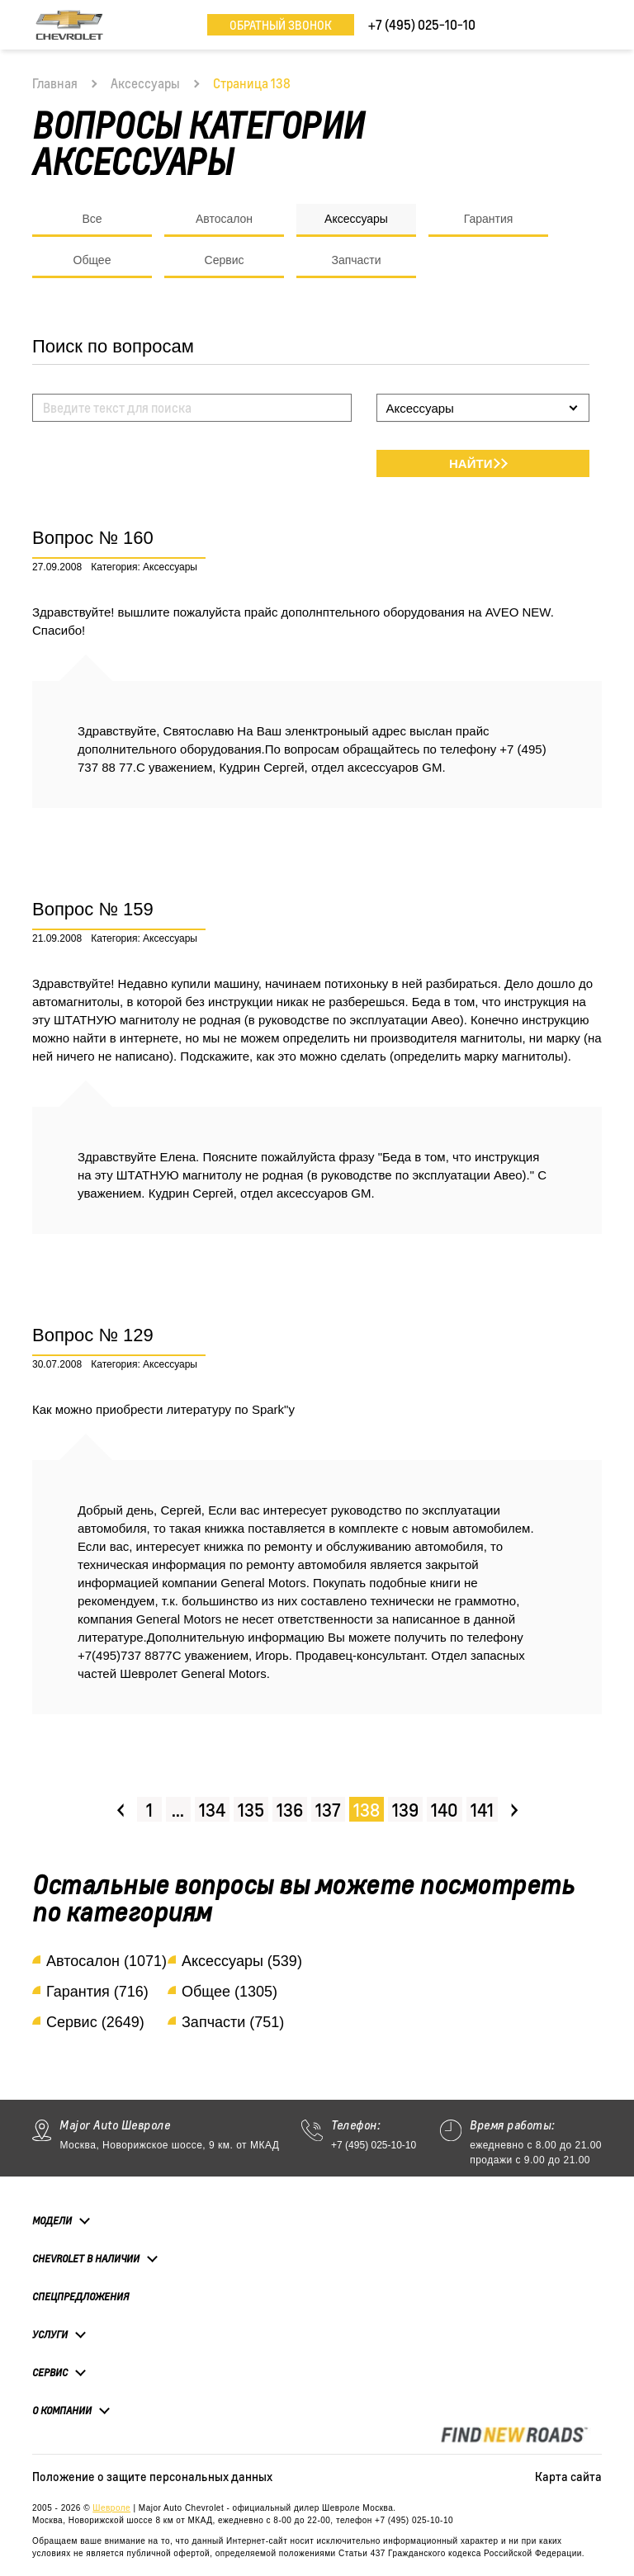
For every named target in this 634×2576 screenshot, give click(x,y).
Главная (55, 83)
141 (482, 1809)
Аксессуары (145, 83)
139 (405, 1809)
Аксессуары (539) (242, 1961)
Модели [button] (52, 2220)
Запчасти (356, 260)
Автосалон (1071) (106, 1961)
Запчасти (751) (233, 2022)
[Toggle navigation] (589, 24)
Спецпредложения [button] (80, 2296)
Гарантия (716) (97, 1991)
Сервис (224, 260)
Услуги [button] (50, 2334)
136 (290, 1809)
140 (444, 1809)
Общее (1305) (229, 1991)
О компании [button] (62, 2410)
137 (328, 1809)
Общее (92, 260)
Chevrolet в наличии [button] (86, 2258)
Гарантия (488, 218)
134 (212, 1809)
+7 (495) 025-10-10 (373, 2145)
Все (92, 218)
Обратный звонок (280, 24)
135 (251, 1809)
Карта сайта (568, 2476)
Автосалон (224, 218)
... (178, 1809)
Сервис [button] (50, 2372)
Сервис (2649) (95, 2022)
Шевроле (111, 2507)
